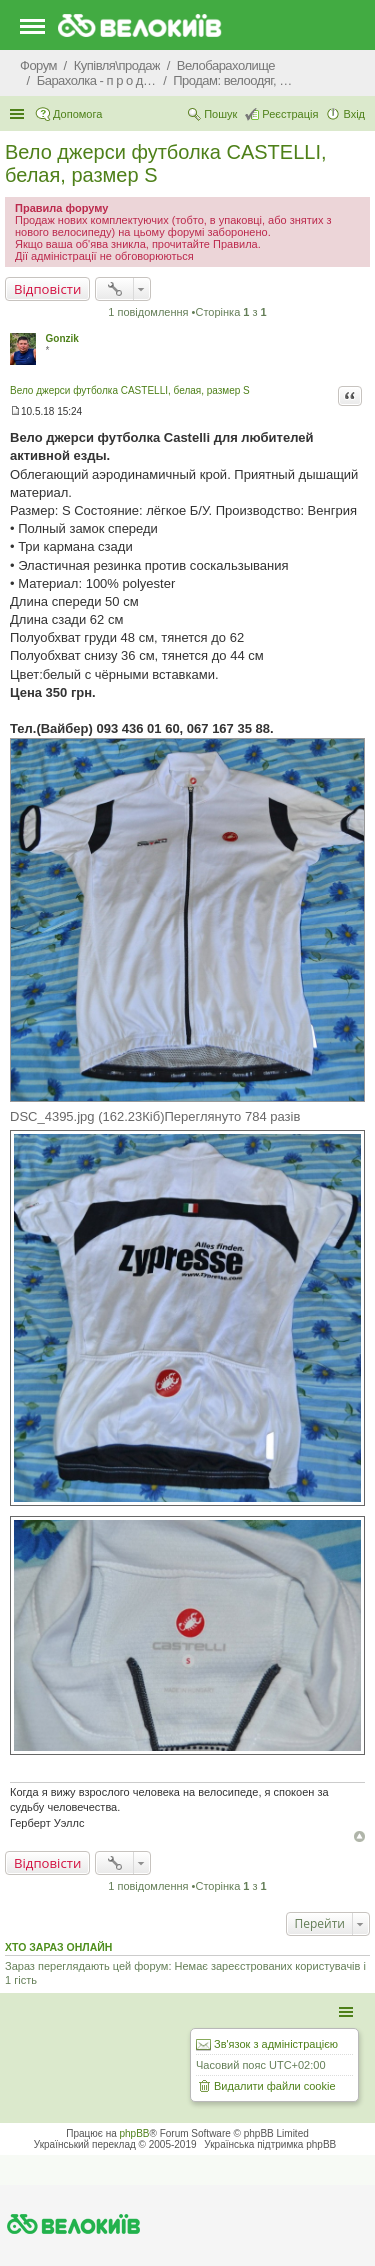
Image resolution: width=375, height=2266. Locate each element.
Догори (359, 1836)
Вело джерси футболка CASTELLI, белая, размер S (130, 390)
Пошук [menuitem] (220, 114)
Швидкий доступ (19, 114)
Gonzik (62, 338)
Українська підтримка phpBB (270, 2144)
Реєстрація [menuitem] (290, 114)
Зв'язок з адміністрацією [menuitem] (276, 2044)
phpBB (135, 2133)
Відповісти (47, 289)
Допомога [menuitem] (77, 114)
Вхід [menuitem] (354, 114)
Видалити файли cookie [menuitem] (275, 2086)
